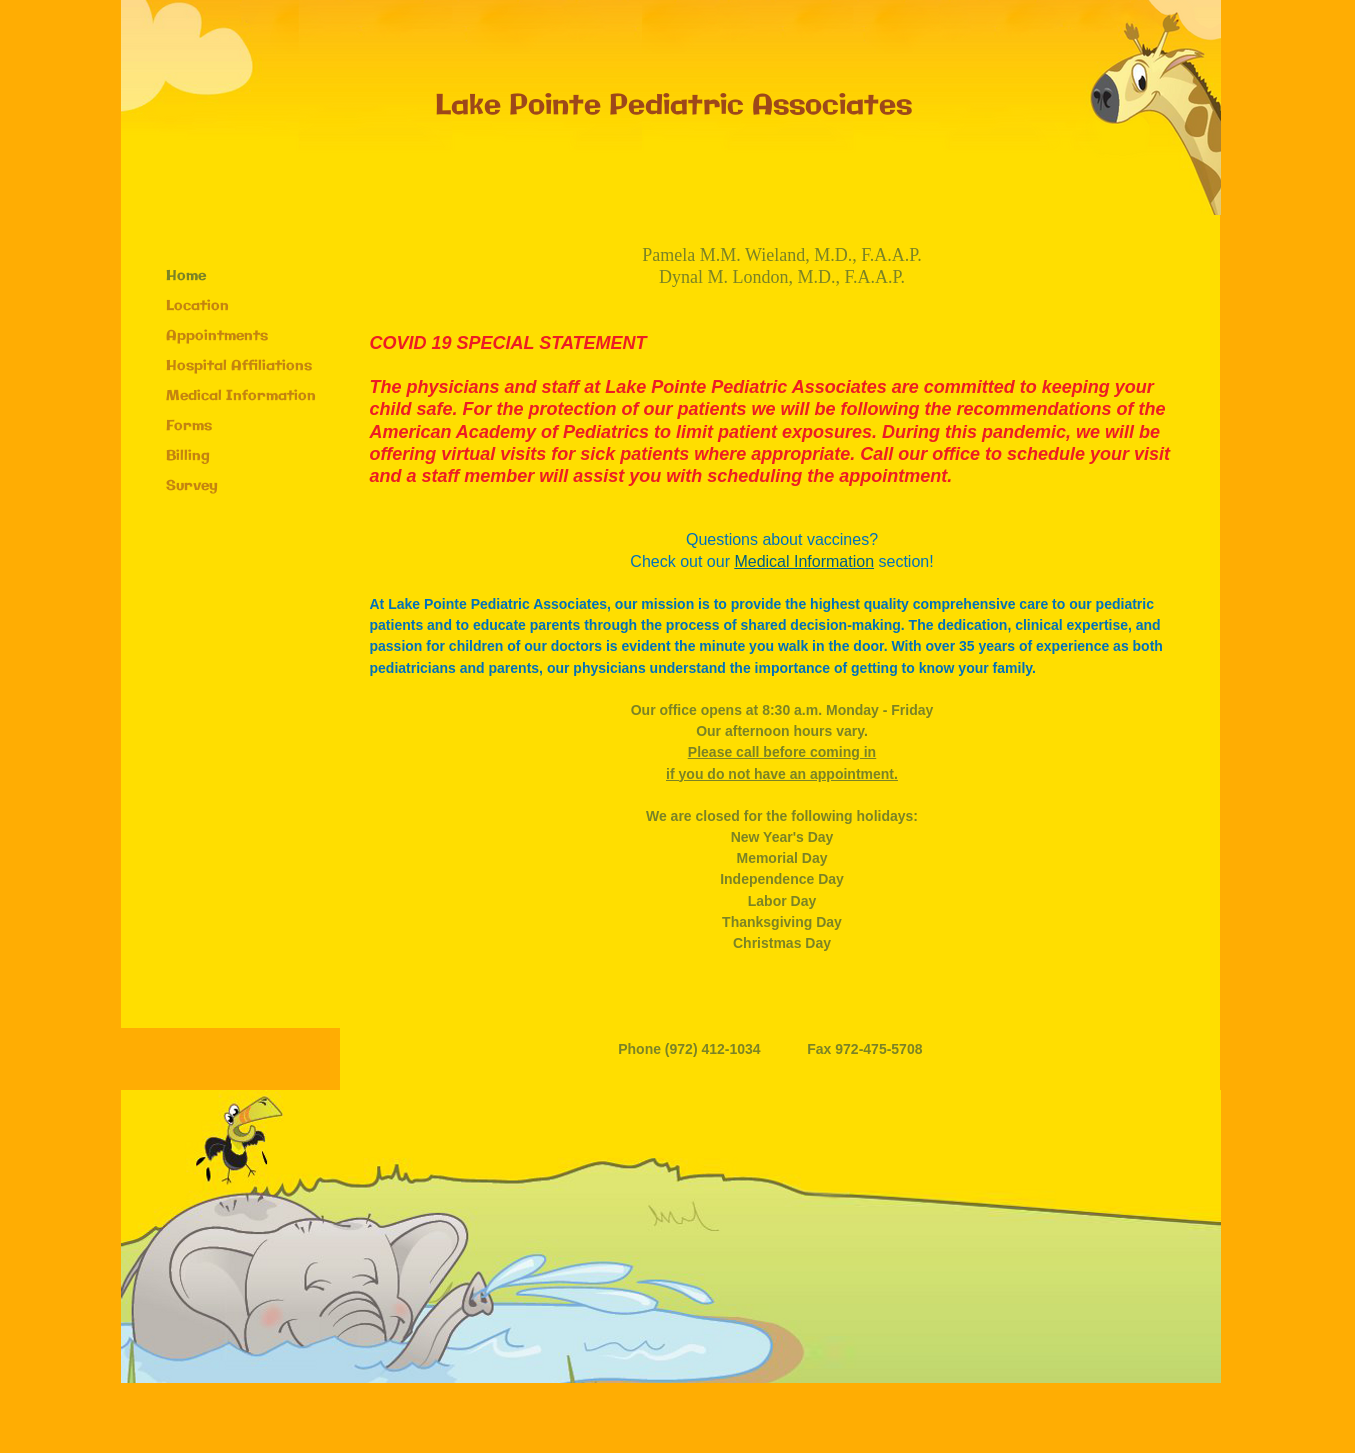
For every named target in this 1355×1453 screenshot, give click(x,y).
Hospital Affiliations (239, 366)
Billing (188, 456)
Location (197, 306)
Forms (189, 426)
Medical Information (241, 396)
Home (186, 276)
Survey (192, 486)
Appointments (217, 336)
